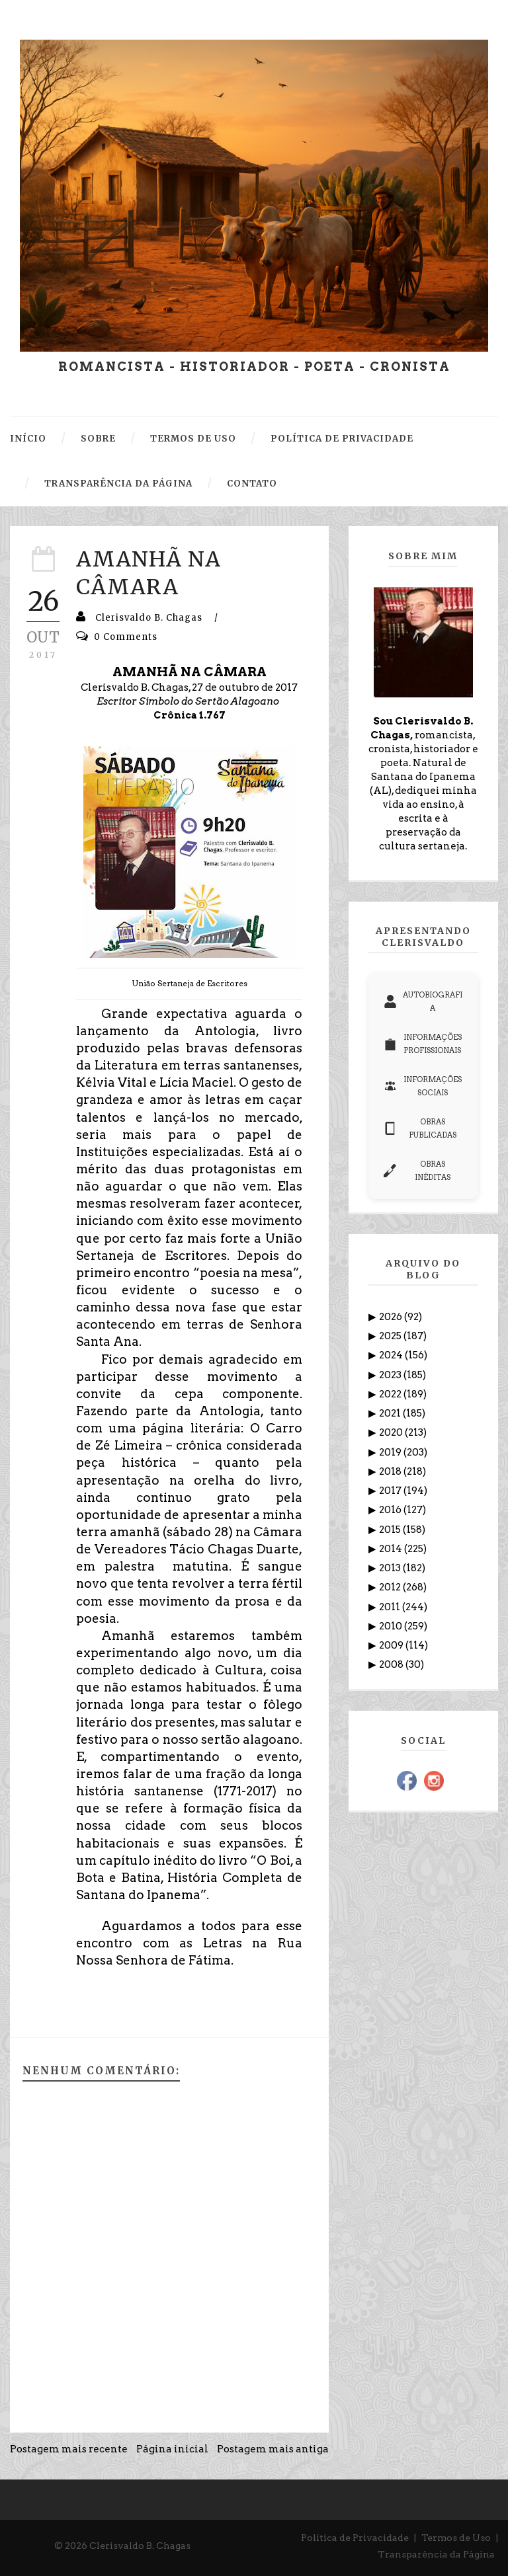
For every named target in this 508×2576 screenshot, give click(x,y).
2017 (391, 1491)
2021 (391, 1413)
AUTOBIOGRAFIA (423, 1001)
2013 (391, 1568)
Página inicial (172, 2449)
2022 (391, 1394)
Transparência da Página (436, 2554)
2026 (391, 1317)
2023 (391, 1375)
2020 (392, 1432)
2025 (391, 1336)
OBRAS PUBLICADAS (420, 1128)
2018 (391, 1471)
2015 (391, 1530)
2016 (391, 1510)
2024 (392, 1355)
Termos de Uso (456, 2537)
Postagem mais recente (69, 2449)
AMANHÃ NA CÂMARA (148, 573)
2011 (390, 1607)
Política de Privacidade (355, 2537)
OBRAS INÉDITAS (417, 1170)
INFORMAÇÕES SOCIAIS (423, 1086)
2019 (391, 1452)
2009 (392, 1645)
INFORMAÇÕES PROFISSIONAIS (423, 1044)
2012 (391, 1587)
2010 (391, 1626)
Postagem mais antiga (273, 2449)
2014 (391, 1549)
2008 (392, 1664)
